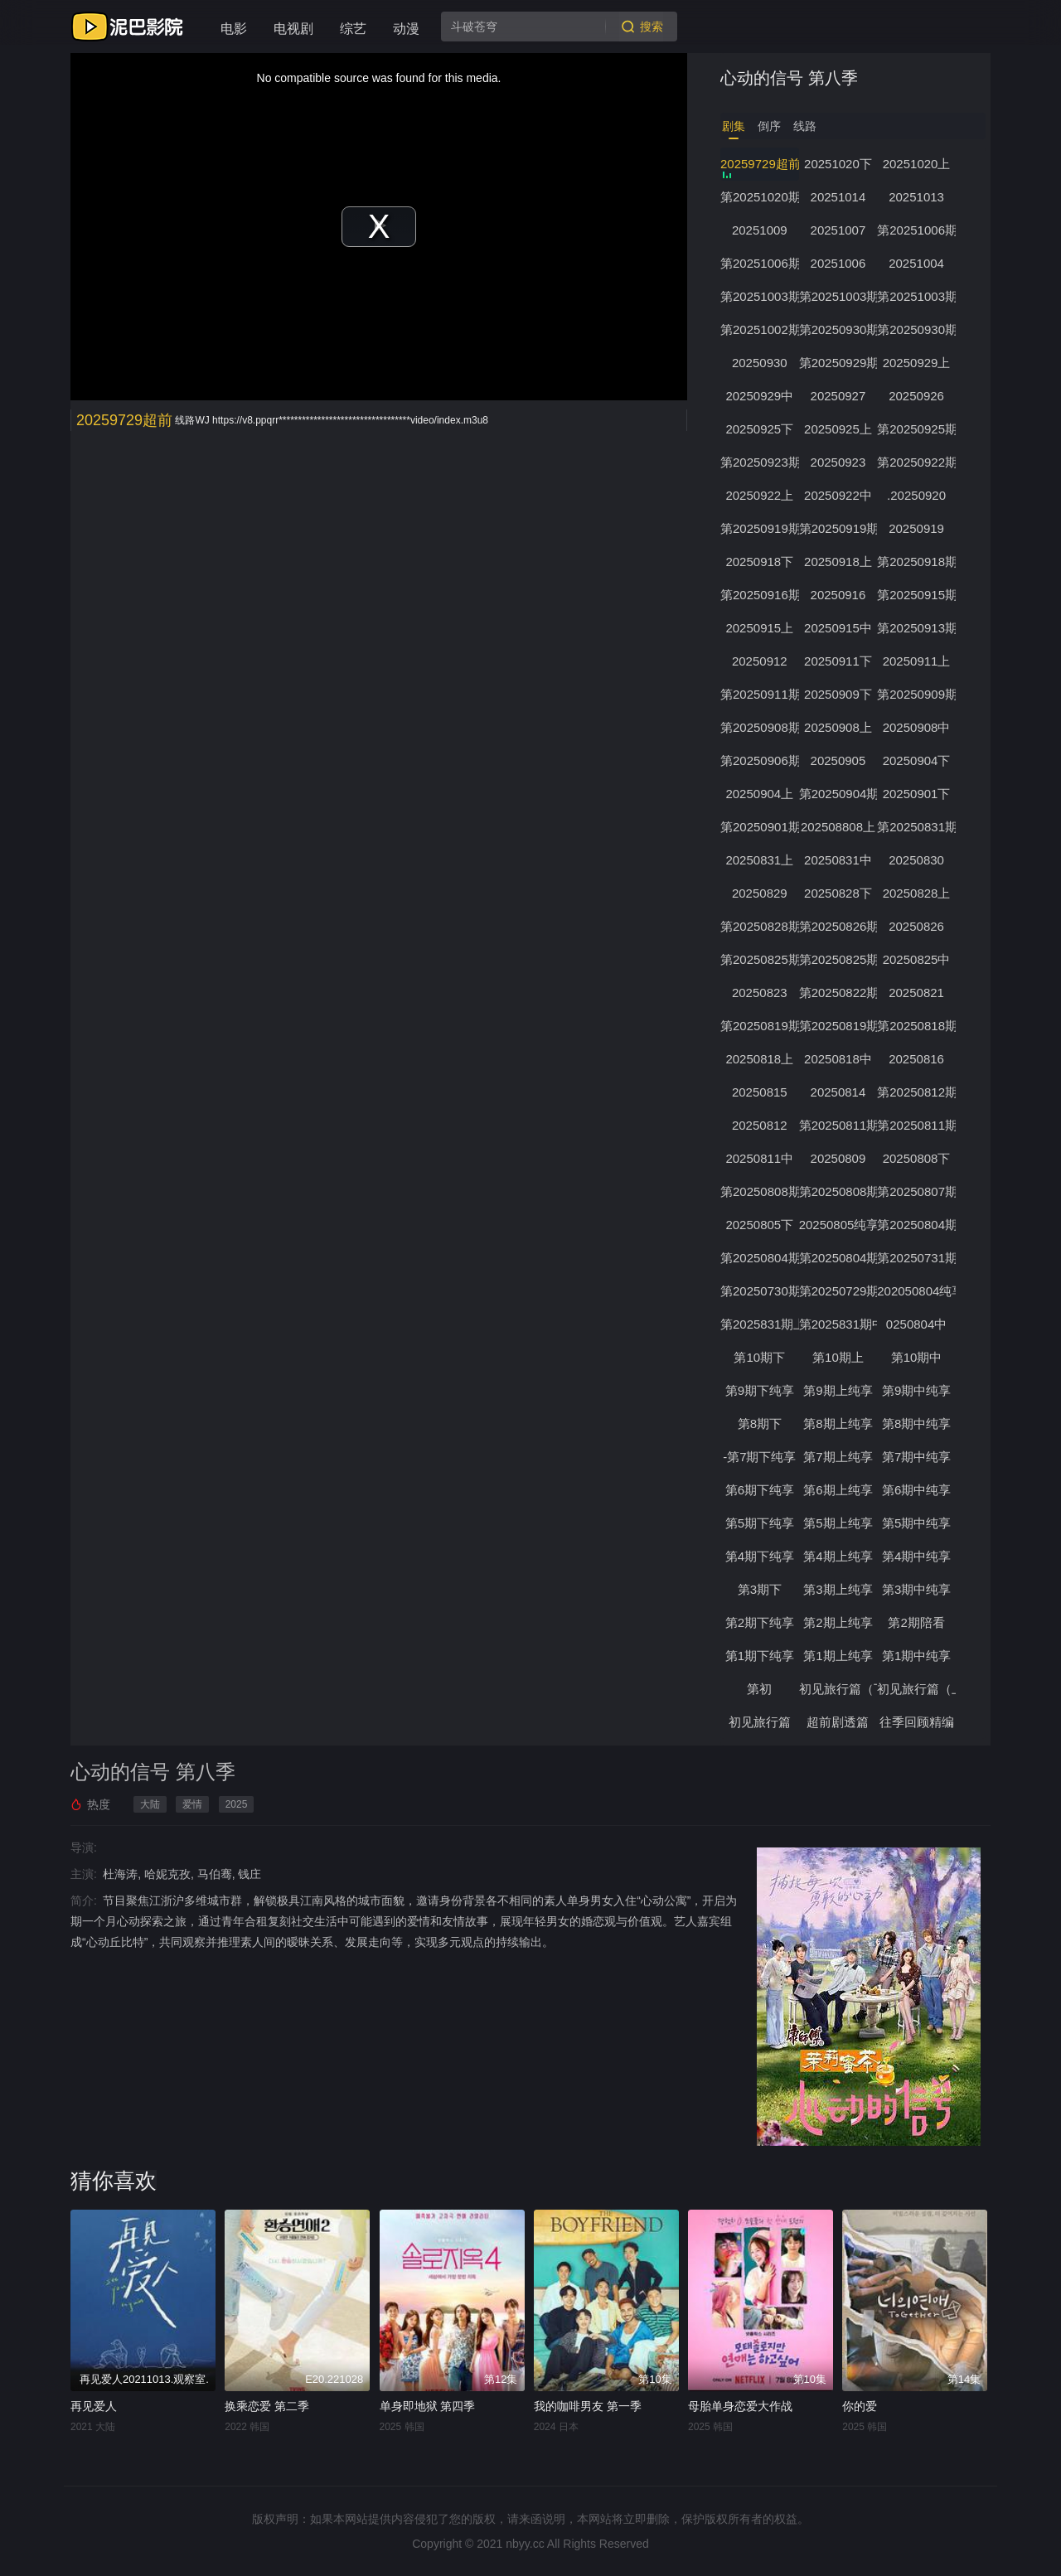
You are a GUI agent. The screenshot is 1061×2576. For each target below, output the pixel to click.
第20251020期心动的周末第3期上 (760, 197)
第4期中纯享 (918, 1556)
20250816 (919, 1059)
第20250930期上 (919, 329)
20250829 (760, 893)
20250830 (919, 860)
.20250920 (919, 495)
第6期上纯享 (839, 1490)
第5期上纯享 (839, 1523)
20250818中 (840, 1059)
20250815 (760, 1092)
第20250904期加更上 (839, 794)
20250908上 (840, 727)
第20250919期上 (839, 528)
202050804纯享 (919, 1291)
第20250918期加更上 (919, 561)
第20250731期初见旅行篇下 (919, 1258)
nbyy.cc (525, 2543)
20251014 (840, 197)
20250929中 (760, 396)
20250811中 (760, 1158)
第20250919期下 (760, 528)
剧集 (733, 126)
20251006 (840, 263)
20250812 (760, 1125)
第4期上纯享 (839, 1556)
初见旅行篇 (760, 1722)
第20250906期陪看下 (760, 760)
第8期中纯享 (918, 1423)
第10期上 (839, 1357)
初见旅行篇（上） (919, 1689)
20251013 (919, 197)
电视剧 (293, 29)
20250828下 (840, 893)
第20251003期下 (760, 296)
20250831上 (760, 860)
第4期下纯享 (759, 1556)
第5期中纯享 (918, 1523)
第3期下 (760, 1589)
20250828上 (919, 893)
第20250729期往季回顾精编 (839, 1291)
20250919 (919, 528)
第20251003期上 (839, 296)
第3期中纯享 (918, 1589)
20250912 (760, 661)
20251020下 (840, 164)
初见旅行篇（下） (839, 1689)
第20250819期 (839, 1026)
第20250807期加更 (919, 1191)
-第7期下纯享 (760, 1457)
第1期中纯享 (918, 1656)
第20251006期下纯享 (919, 230)
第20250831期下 (919, 827)
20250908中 (919, 727)
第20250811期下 (839, 1125)
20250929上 (919, 363)
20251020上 (919, 164)
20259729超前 (760, 164)
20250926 (919, 396)
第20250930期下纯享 (839, 329)
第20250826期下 (839, 926)
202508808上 (839, 827)
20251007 (840, 230)
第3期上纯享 (839, 1589)
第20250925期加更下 (919, 429)
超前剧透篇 (840, 1722)
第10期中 (919, 1357)
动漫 (406, 29)
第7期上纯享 (839, 1457)
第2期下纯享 (759, 1622)
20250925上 (840, 429)
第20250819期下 (760, 1026)
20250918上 (840, 561)
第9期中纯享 (918, 1390)
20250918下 (760, 561)
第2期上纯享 (839, 1622)
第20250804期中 (839, 1258)
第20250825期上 (839, 959)
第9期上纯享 (839, 1390)
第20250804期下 (919, 1225)
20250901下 (919, 794)
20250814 (840, 1092)
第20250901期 (760, 827)
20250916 (840, 595)
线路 (804, 126)
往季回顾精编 (919, 1722)
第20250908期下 (760, 727)
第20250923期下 (760, 462)
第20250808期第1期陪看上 (839, 1191)
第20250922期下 (919, 462)
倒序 (769, 126)
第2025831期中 (839, 1324)
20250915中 (840, 628)
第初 (760, 1689)
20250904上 (760, 794)
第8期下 (760, 1423)
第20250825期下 (760, 959)
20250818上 (760, 1059)
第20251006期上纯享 (760, 263)
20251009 (760, 230)
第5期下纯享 (759, 1523)
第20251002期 (760, 329)
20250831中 (840, 860)
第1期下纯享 (759, 1656)
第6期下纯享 (759, 1490)
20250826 (919, 926)
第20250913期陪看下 (919, 628)
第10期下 (760, 1357)
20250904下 (919, 760)
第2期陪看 (919, 1622)
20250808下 (919, 1158)
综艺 (353, 29)
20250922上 (760, 495)
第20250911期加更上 (760, 694)
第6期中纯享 (918, 1490)
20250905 (840, 760)
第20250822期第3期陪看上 (839, 992)
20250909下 (840, 694)
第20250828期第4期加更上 (760, 926)
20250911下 (840, 661)
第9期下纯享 (759, 1390)
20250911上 (919, 661)
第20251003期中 (919, 296)
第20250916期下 (760, 595)
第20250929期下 (839, 363)
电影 (233, 29)
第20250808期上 (760, 1191)
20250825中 (919, 959)
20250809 (840, 1158)
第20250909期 (919, 694)
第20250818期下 (919, 1026)
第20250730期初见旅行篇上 (760, 1291)
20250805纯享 (839, 1225)
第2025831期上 (760, 1324)
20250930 (760, 363)
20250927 (840, 396)
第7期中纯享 (918, 1457)
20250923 (840, 462)
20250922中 (840, 495)
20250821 (919, 992)
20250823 (760, 992)
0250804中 (919, 1324)
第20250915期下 (919, 595)
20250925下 (760, 429)
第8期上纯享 (839, 1423)
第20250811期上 (919, 1125)
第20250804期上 (760, 1258)
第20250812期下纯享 (919, 1092)
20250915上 (760, 628)
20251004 (919, 263)
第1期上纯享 (839, 1656)
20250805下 (760, 1225)
